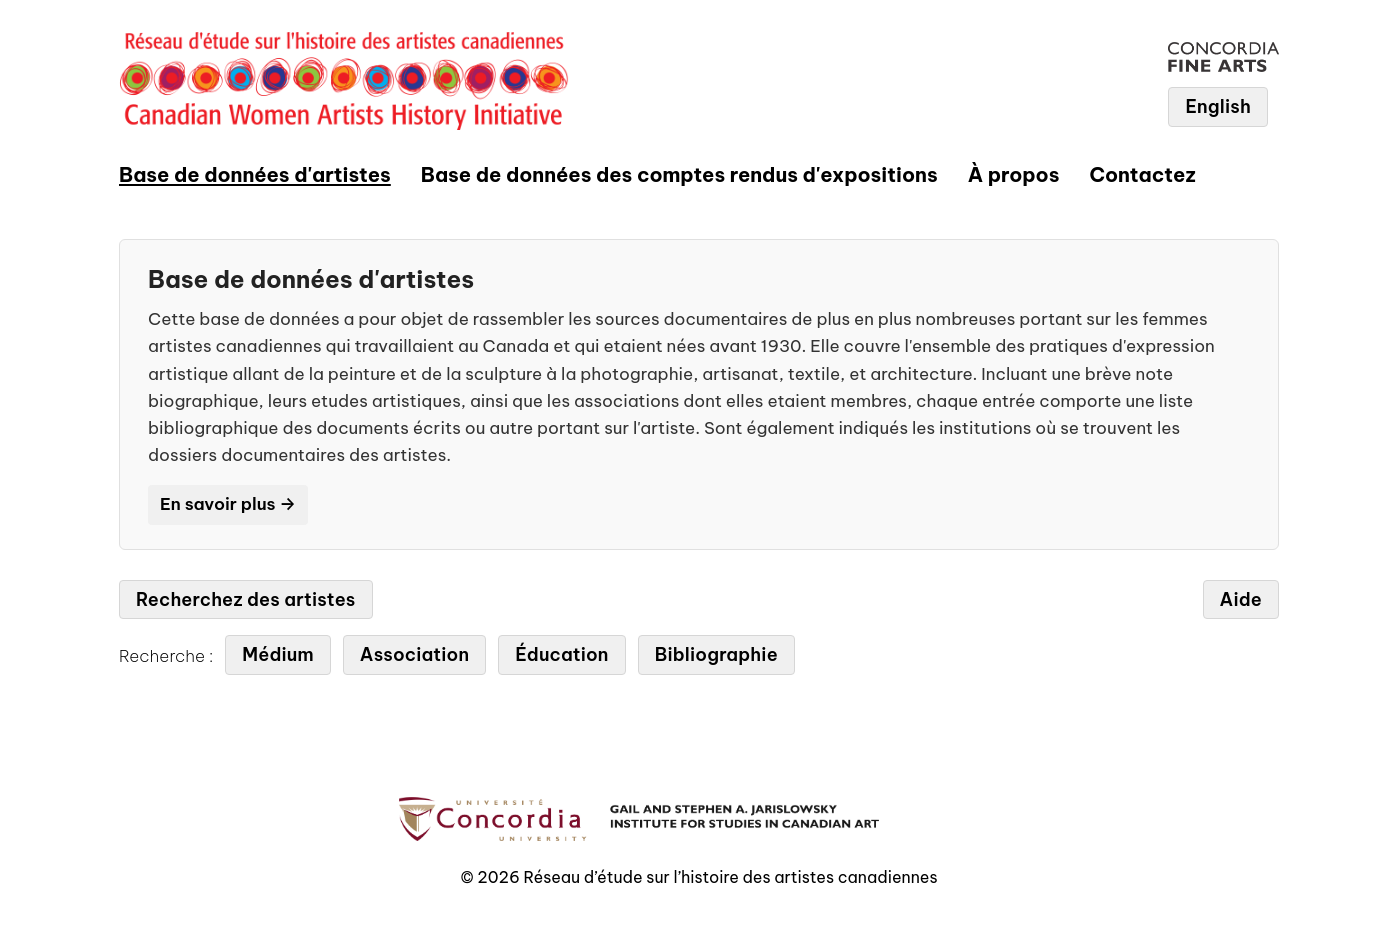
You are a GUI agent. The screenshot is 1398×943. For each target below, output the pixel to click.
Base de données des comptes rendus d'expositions (679, 174)
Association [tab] (414, 654)
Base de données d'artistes (255, 174)
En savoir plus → (228, 504)
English (1217, 106)
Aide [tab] (1241, 599)
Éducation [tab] (561, 654)
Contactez (1142, 174)
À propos (1014, 174)
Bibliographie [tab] (716, 654)
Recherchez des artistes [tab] (246, 599)
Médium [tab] (278, 654)
